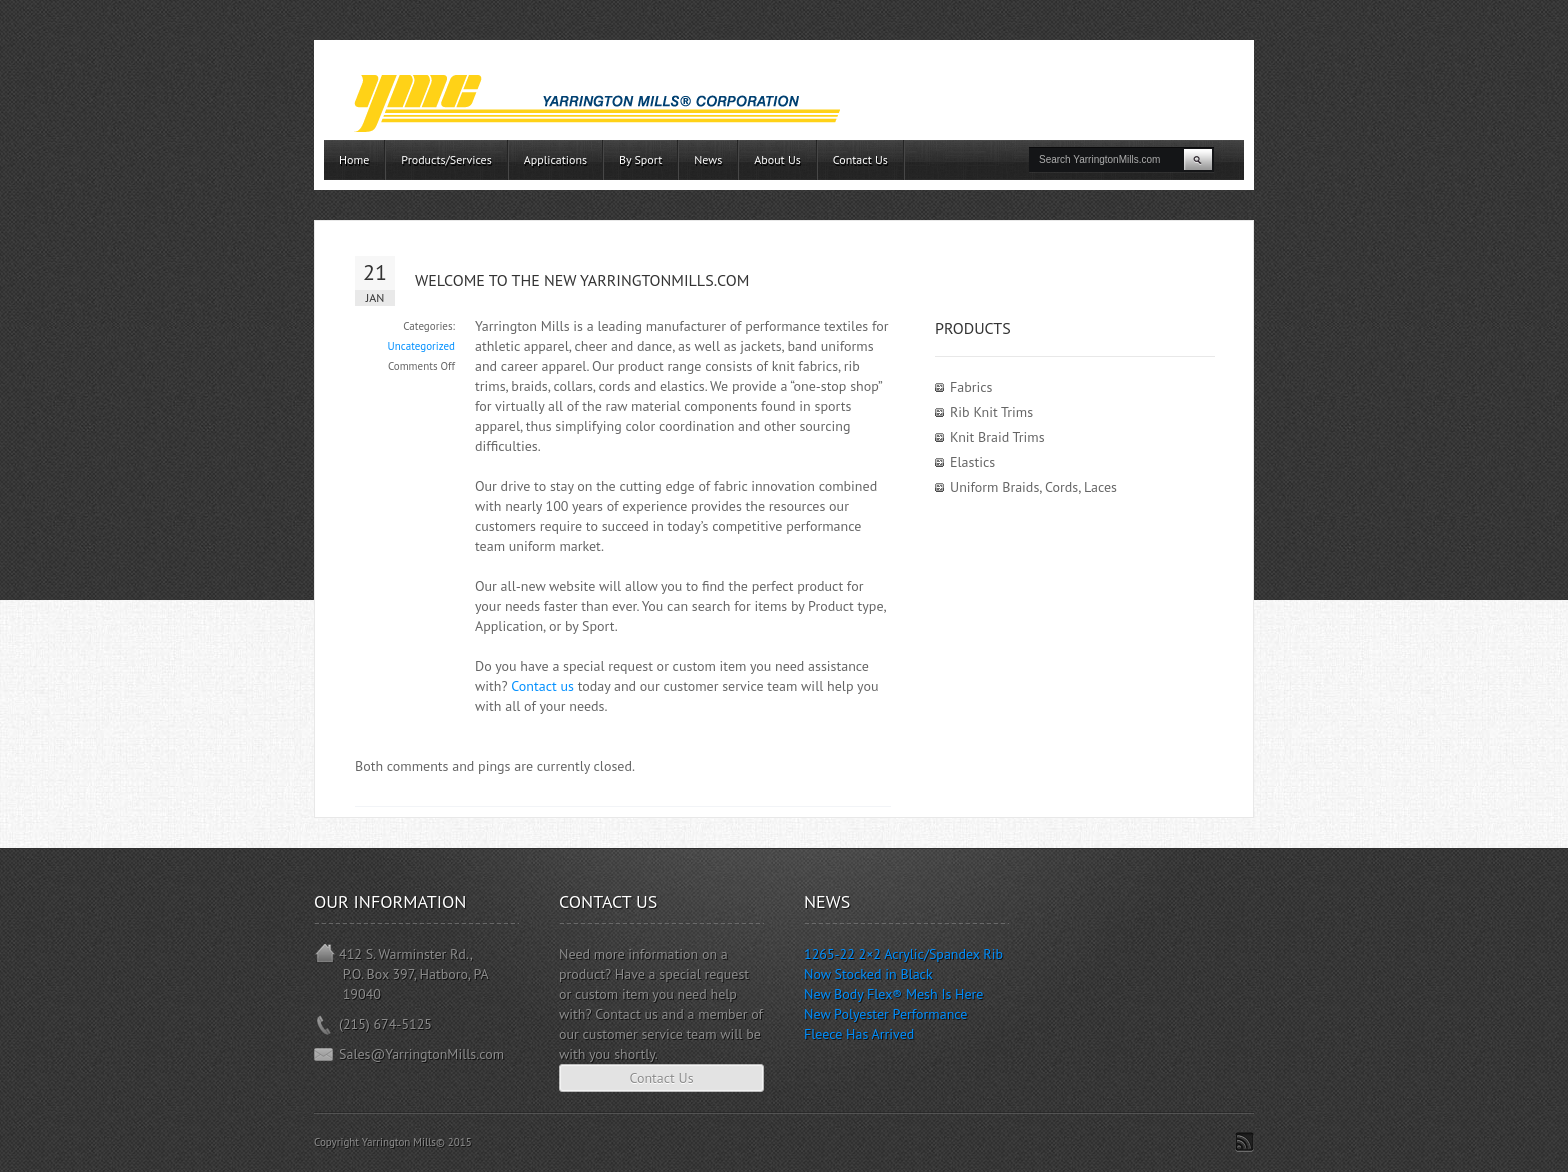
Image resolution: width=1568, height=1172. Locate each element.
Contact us (542, 686)
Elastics (972, 462)
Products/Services (446, 159)
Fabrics (971, 387)
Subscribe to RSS (1244, 1142)
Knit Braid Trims (997, 437)
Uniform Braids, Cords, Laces (1033, 487)
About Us (777, 159)
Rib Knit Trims (991, 412)
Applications (555, 159)
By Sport (640, 159)
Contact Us (860, 159)
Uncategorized (421, 346)
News (708, 159)
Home (354, 159)
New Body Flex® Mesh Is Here (893, 994)
